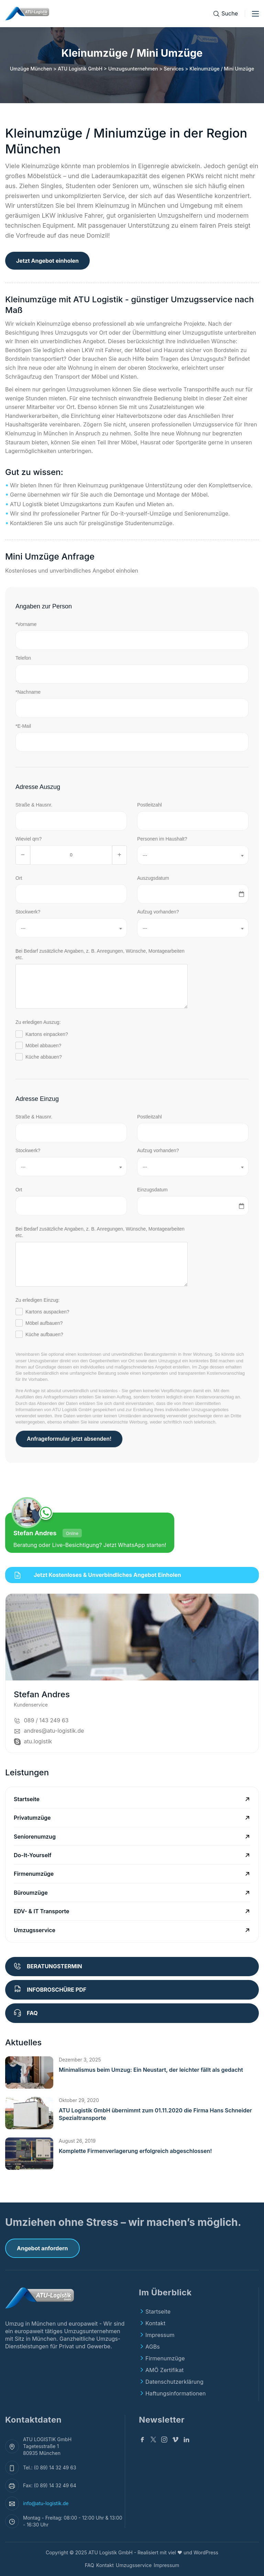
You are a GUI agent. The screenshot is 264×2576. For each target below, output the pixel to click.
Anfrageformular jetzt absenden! (69, 1439)
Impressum (159, 2334)
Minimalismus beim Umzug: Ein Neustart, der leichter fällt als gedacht (151, 2069)
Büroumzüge (31, 1892)
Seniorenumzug (35, 1836)
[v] (175, 2440)
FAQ (89, 2565)
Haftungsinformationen (175, 2393)
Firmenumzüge (34, 1873)
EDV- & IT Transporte (41, 1911)
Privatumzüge (32, 1817)
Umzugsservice (34, 1930)
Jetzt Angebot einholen (47, 260)
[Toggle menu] (255, 13)
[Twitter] (153, 2440)
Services (174, 69)
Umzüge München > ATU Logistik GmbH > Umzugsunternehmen (84, 69)
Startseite (27, 1799)
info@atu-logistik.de (46, 2503)
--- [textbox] (145, 855)
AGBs (152, 2346)
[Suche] (225, 13)
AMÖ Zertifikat (164, 2370)
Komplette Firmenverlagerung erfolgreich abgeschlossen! (135, 2150)
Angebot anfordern (42, 2248)
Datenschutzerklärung (174, 2381)
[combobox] (193, 855)
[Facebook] (142, 2440)
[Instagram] (164, 2440)
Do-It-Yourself (33, 1855)
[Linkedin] (186, 2440)
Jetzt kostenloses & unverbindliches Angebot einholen (97, 1574)
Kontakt (155, 2323)
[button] (29, 2072)
